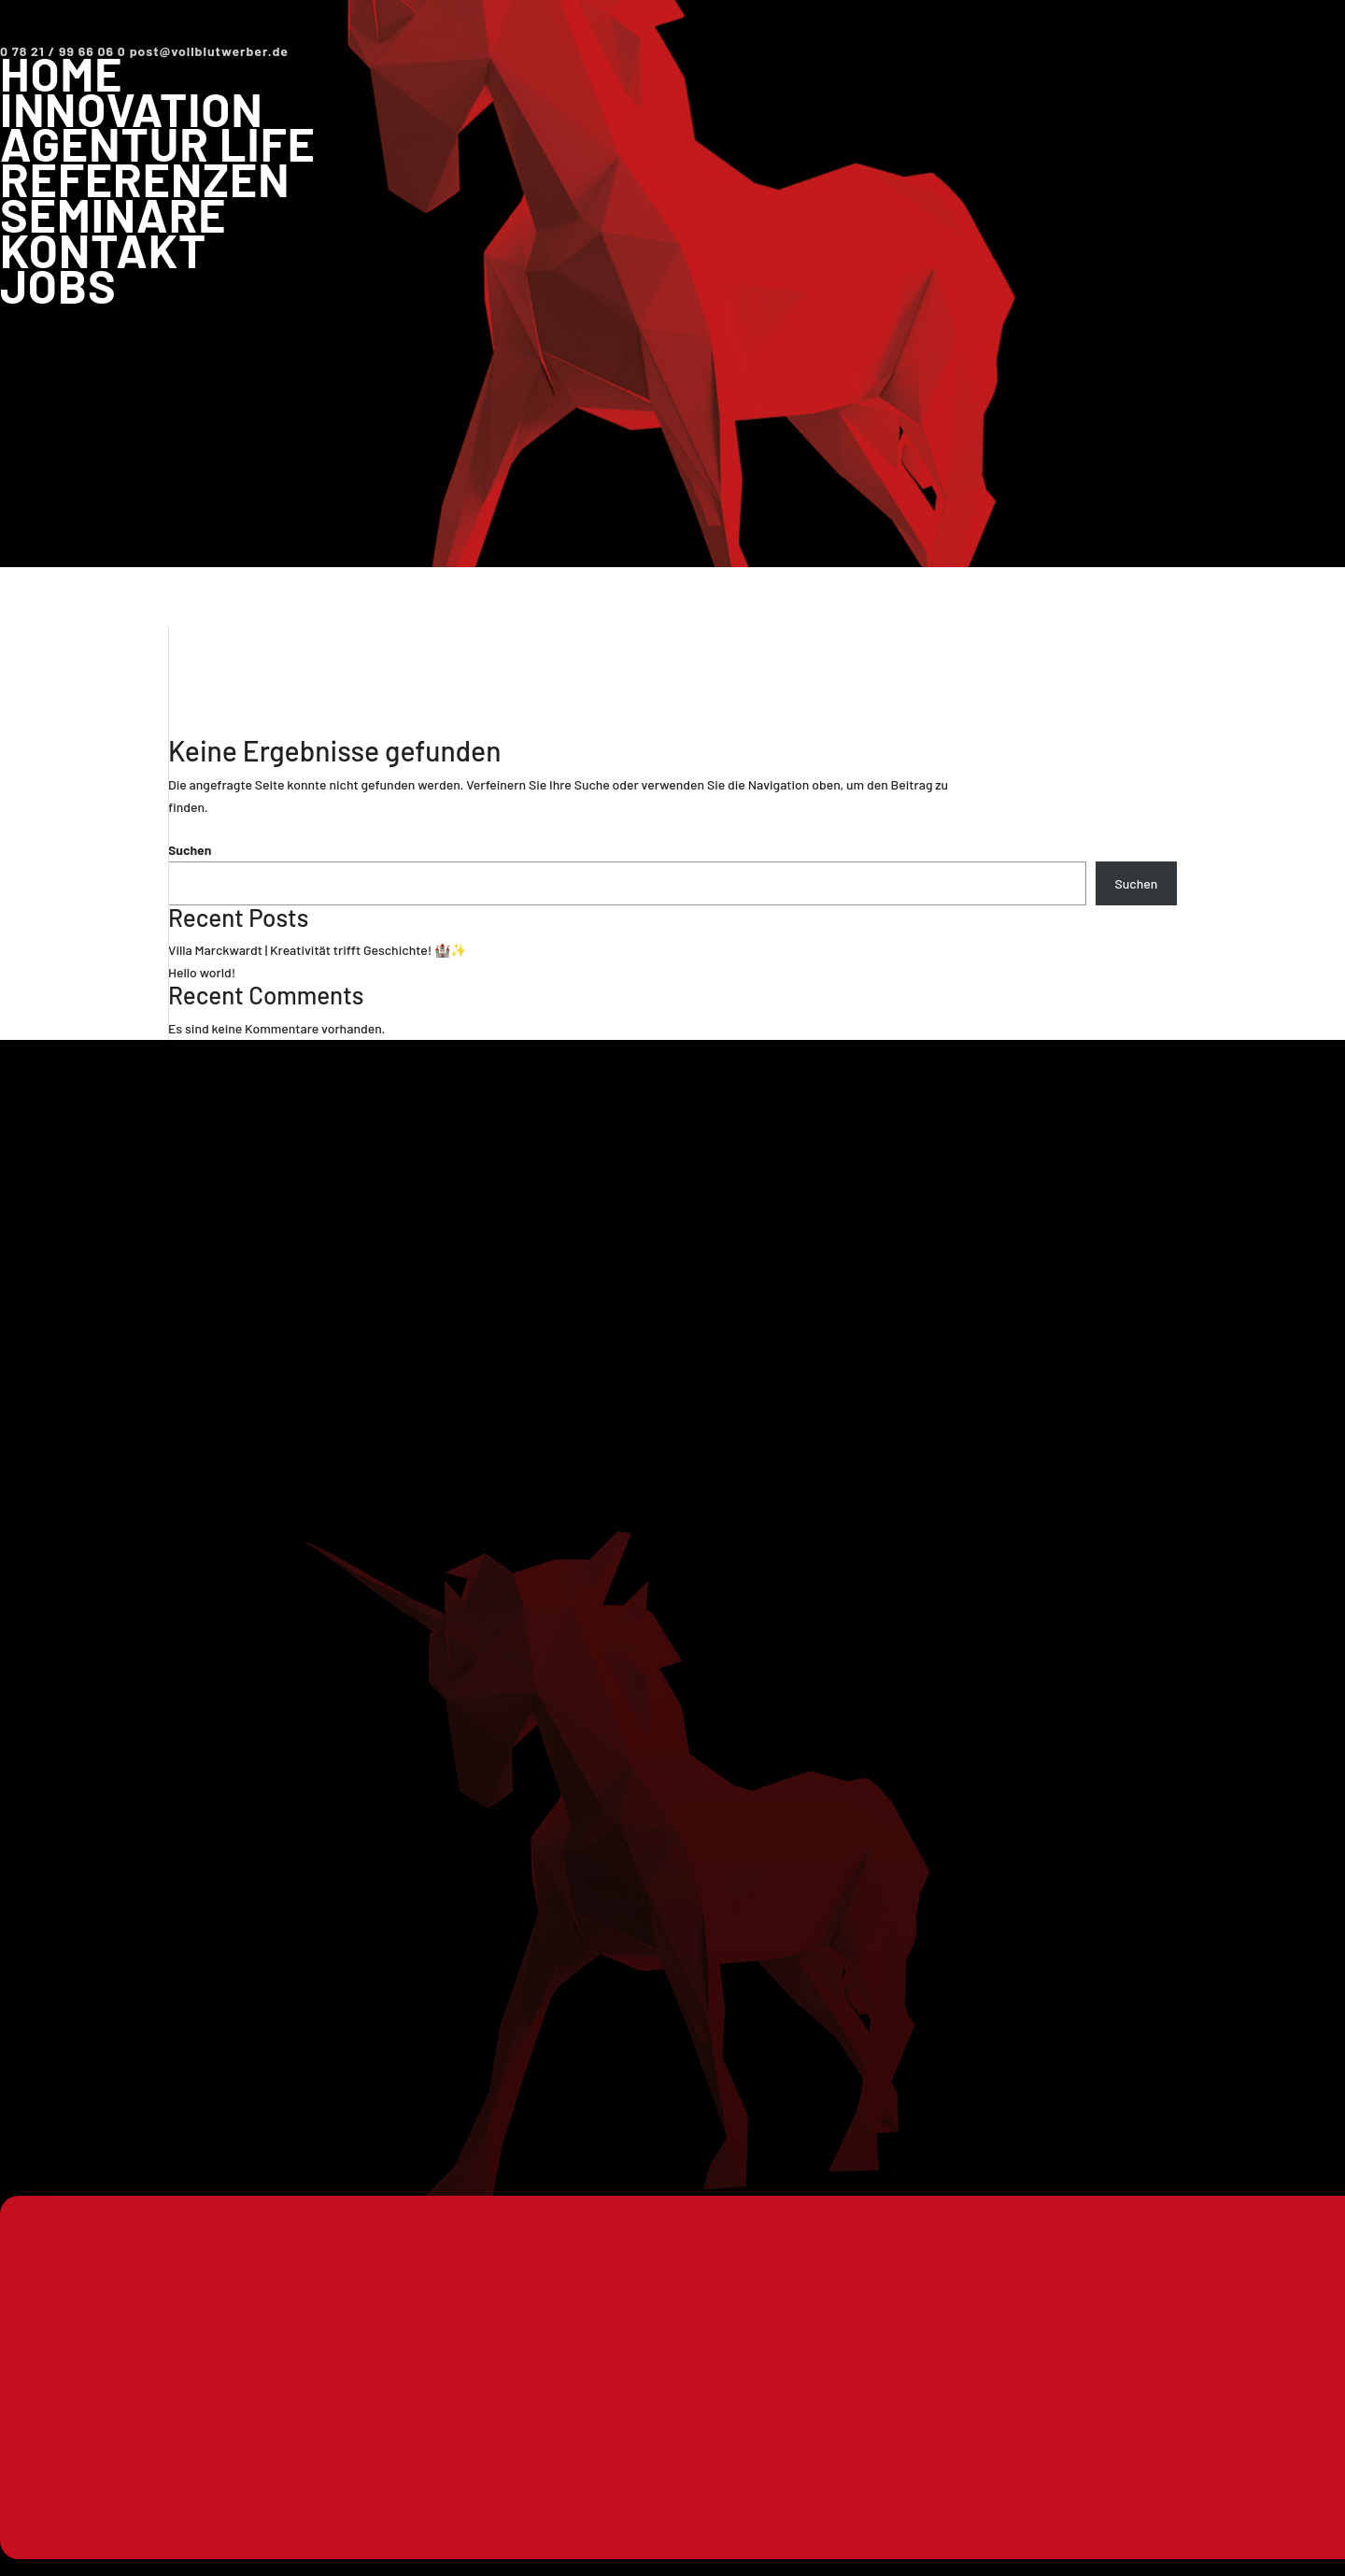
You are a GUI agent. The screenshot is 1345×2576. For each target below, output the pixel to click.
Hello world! (201, 972)
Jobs (58, 285)
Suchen (189, 850)
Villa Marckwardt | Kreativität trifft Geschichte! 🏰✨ (317, 950)
